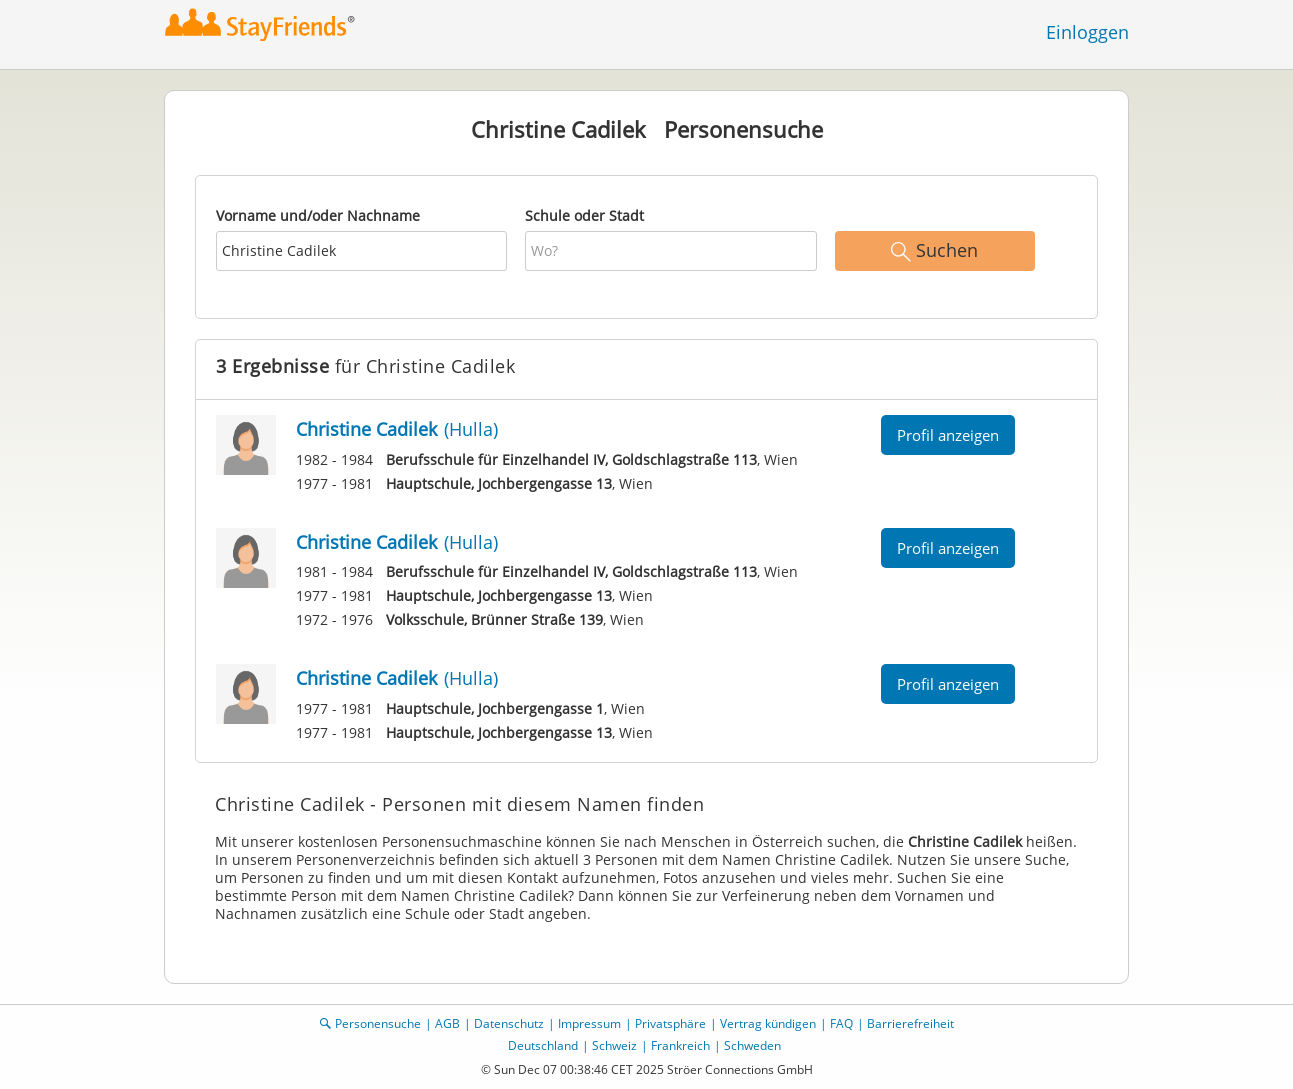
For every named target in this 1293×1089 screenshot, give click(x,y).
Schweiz (614, 1045)
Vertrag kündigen (768, 1023)
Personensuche (378, 1023)
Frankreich (680, 1045)
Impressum (589, 1023)
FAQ (841, 1023)
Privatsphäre (670, 1023)
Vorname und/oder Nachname (318, 215)
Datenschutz (509, 1023)
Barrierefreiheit (910, 1023)
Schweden (752, 1045)
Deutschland (543, 1045)
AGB (447, 1023)
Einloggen (1087, 32)
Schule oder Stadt (584, 215)
